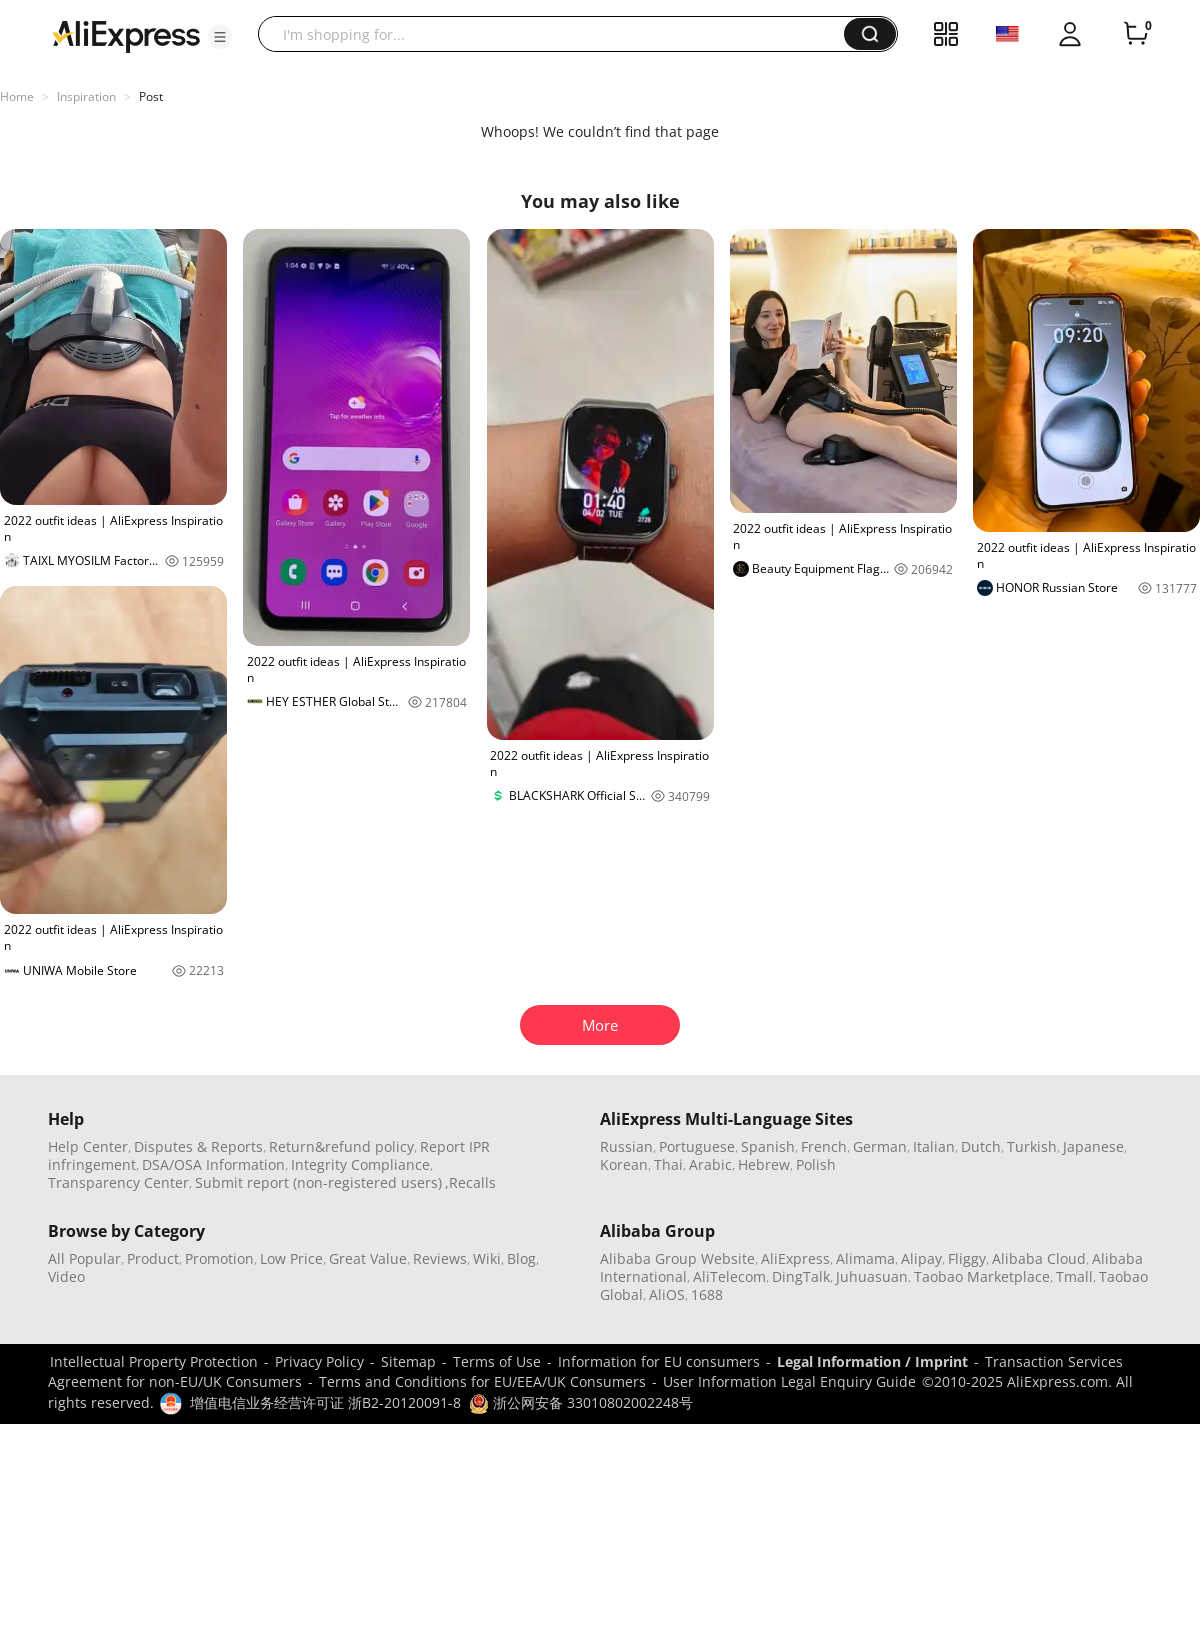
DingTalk (801, 1276)
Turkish (1032, 1146)
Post (151, 96)
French (824, 1146)
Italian (934, 1146)
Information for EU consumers (659, 1361)
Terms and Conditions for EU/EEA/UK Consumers (482, 1381)
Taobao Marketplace (982, 1276)
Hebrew (764, 1164)
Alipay (921, 1258)
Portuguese (697, 1146)
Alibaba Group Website (677, 1258)
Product (153, 1258)
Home (17, 96)
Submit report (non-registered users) (318, 1182)
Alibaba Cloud (1039, 1258)
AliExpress (795, 1258)
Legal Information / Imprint (872, 1361)
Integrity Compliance (360, 1164)
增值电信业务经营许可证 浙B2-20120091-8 (325, 1402)
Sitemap (408, 1361)
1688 (707, 1294)
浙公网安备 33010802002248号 (581, 1402)
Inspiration (86, 96)
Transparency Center (118, 1182)
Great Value (368, 1258)
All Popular (84, 1258)
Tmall (1074, 1276)
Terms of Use (497, 1361)
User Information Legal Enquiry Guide (789, 1381)
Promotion (219, 1258)
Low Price (291, 1258)
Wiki (487, 1258)
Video (66, 1276)
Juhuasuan (872, 1276)
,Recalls (470, 1182)
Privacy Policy (319, 1361)
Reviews (440, 1258)
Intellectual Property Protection (154, 1361)
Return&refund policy (341, 1146)
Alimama (865, 1258)
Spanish (768, 1146)
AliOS (667, 1294)
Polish (816, 1164)
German (880, 1146)
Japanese (1093, 1146)
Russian (626, 1146)
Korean (624, 1164)
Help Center (88, 1146)
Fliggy (967, 1258)
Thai (668, 1164)
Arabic (710, 1164)
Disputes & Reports (198, 1146)
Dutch (981, 1146)
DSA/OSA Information (213, 1164)
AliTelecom (729, 1276)
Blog (521, 1258)
